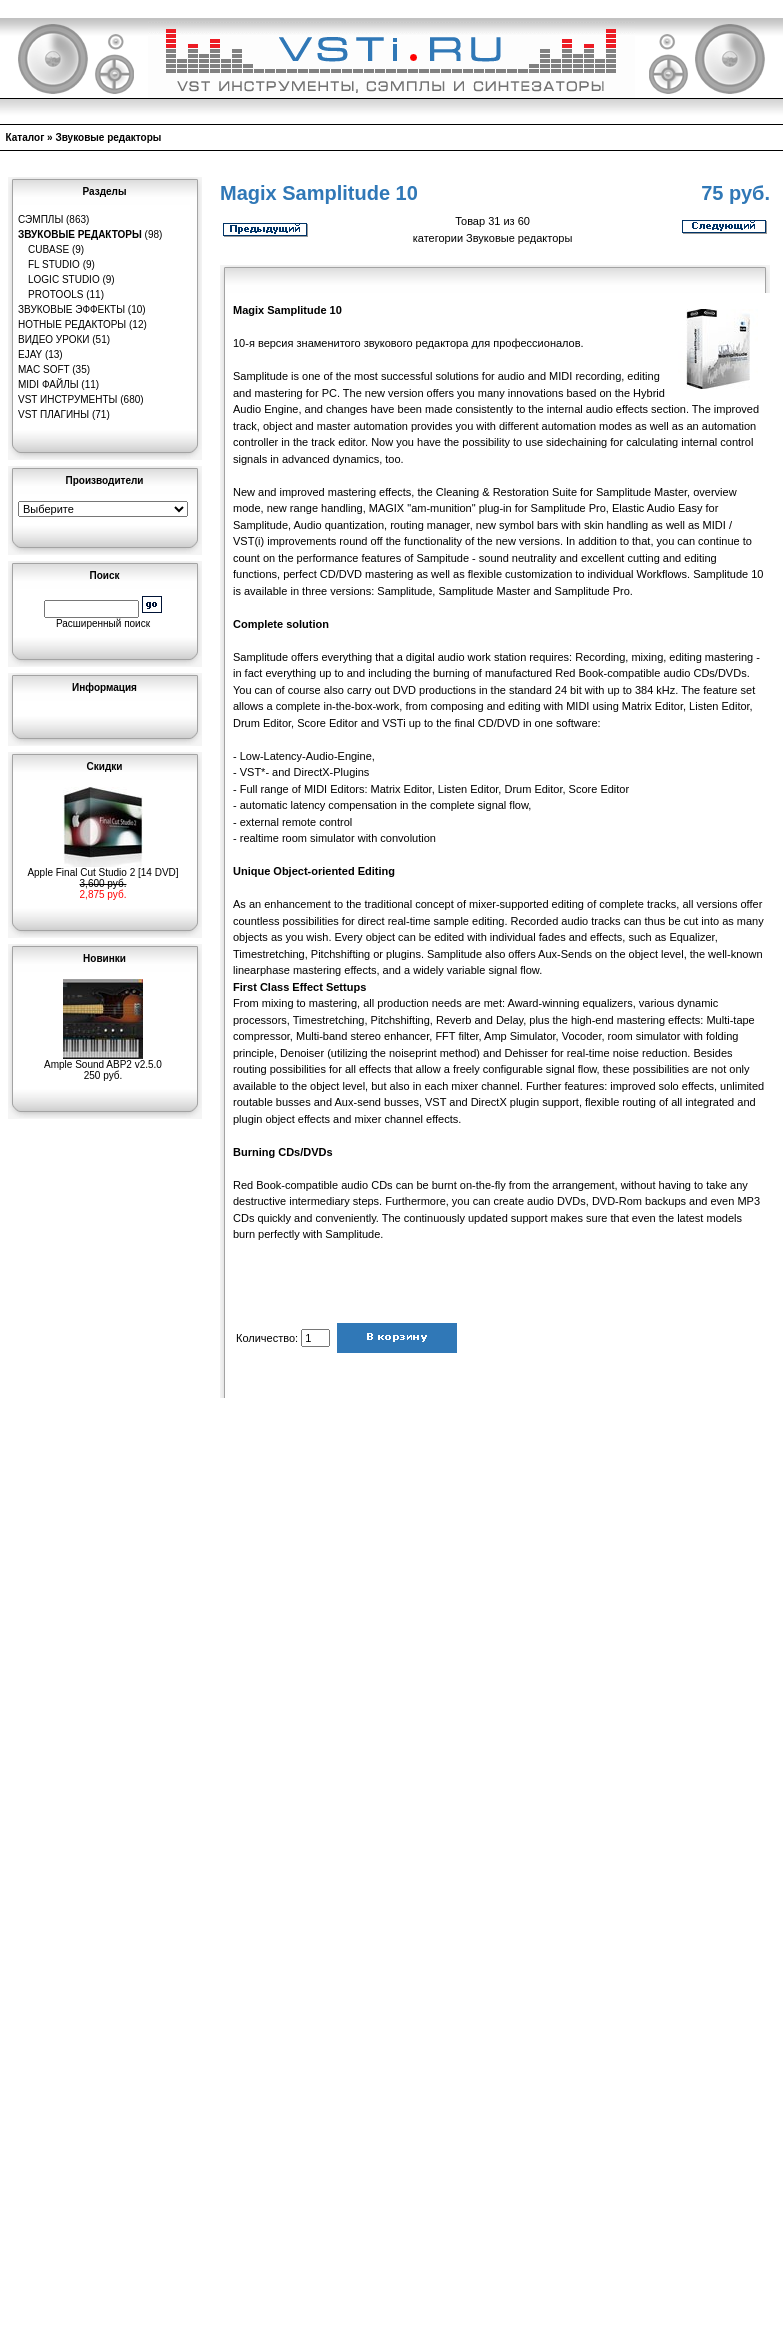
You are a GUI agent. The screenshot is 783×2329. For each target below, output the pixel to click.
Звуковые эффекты (71, 309)
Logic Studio (64, 279)
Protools (55, 294)
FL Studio (54, 264)
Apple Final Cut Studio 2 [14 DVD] (102, 868)
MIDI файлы (48, 384)
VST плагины (53, 414)
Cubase (48, 249)
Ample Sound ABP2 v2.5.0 (103, 1060)
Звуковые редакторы (108, 137)
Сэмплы (40, 219)
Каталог (25, 137)
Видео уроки (53, 339)
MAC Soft (43, 369)
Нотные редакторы (72, 324)
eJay (30, 354)
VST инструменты (67, 399)
